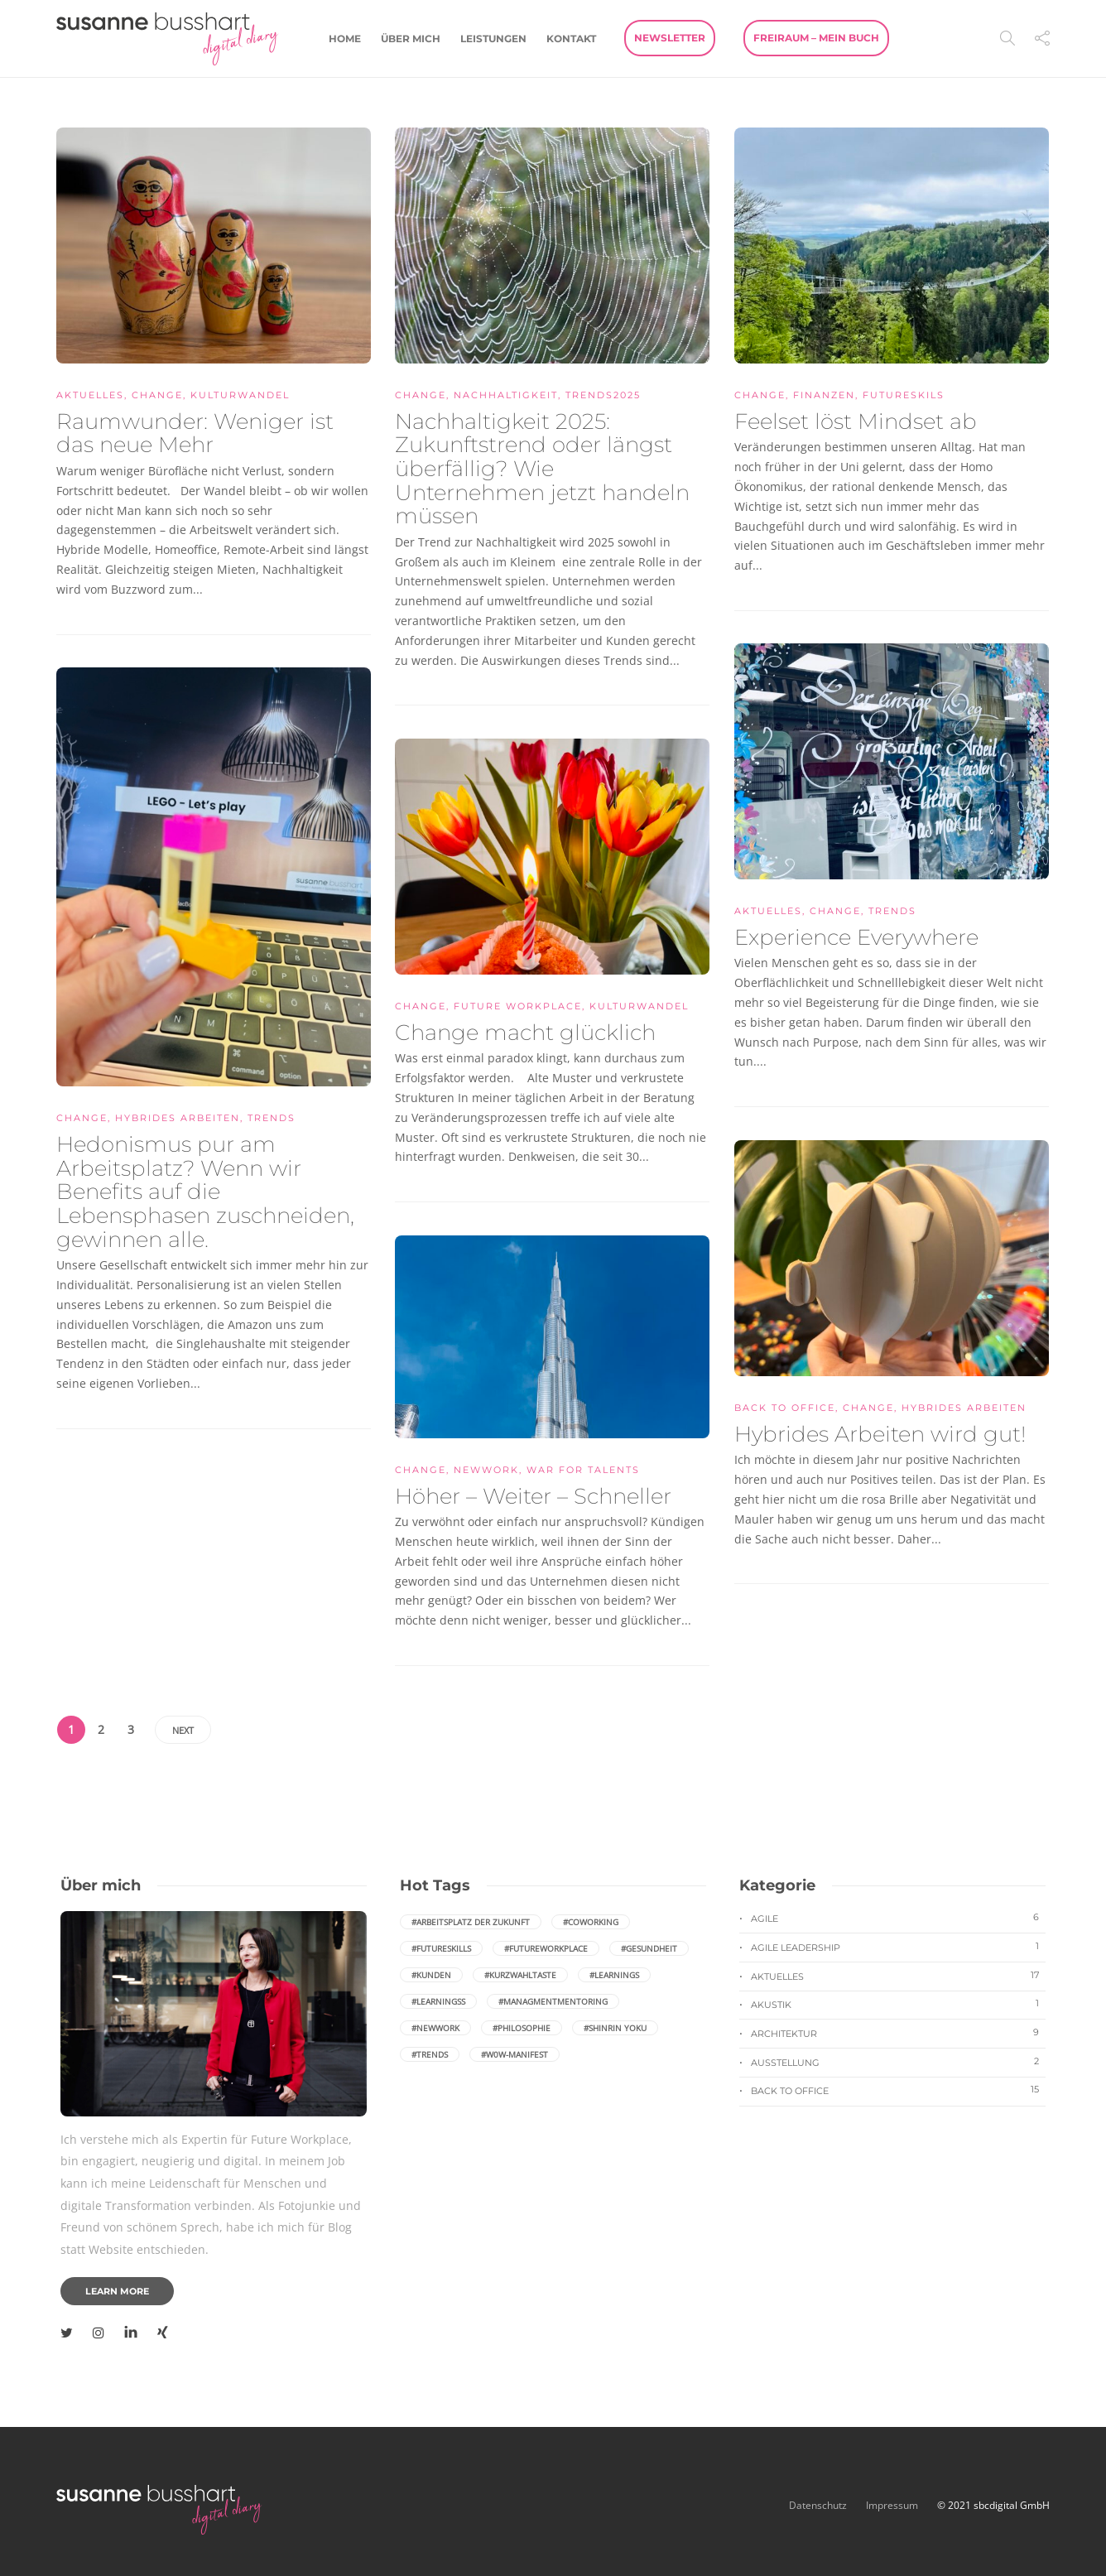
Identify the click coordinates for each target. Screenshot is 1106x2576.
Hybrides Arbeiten (177, 1118)
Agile (898, 1917)
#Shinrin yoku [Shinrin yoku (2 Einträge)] (615, 2028)
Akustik (898, 2003)
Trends (892, 911)
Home (345, 38)
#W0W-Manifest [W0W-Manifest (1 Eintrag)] (514, 2054)
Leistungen (493, 38)
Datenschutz (819, 2505)
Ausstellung (898, 2061)
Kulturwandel (240, 395)
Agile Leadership (898, 1946)
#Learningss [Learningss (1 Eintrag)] (438, 2001)
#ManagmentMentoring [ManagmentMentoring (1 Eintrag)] (553, 2001)
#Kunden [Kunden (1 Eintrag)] (431, 1975)
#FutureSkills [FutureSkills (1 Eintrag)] (441, 1948)
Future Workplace (518, 1006)
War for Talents (583, 1470)
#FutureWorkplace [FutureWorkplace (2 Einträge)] (546, 1948)
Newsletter (669, 37)
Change (157, 395)
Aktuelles (90, 395)
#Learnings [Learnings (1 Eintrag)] (614, 1975)
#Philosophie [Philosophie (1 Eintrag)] (522, 2028)
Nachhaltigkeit (506, 395)
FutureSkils (904, 395)
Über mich (410, 38)
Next (183, 1730)
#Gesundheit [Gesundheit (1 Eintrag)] (649, 1948)
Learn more (117, 2291)
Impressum (892, 2505)
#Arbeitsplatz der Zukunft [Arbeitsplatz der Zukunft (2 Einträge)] (470, 1922)
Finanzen (824, 395)
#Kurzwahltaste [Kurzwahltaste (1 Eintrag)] (520, 1975)
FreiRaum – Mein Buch (816, 37)
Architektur (898, 2032)
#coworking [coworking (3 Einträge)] (590, 1922)
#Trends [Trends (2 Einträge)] (429, 2054)
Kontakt (571, 38)
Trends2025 (603, 395)
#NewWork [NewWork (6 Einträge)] (435, 2028)
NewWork (486, 1470)
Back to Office (784, 1407)
